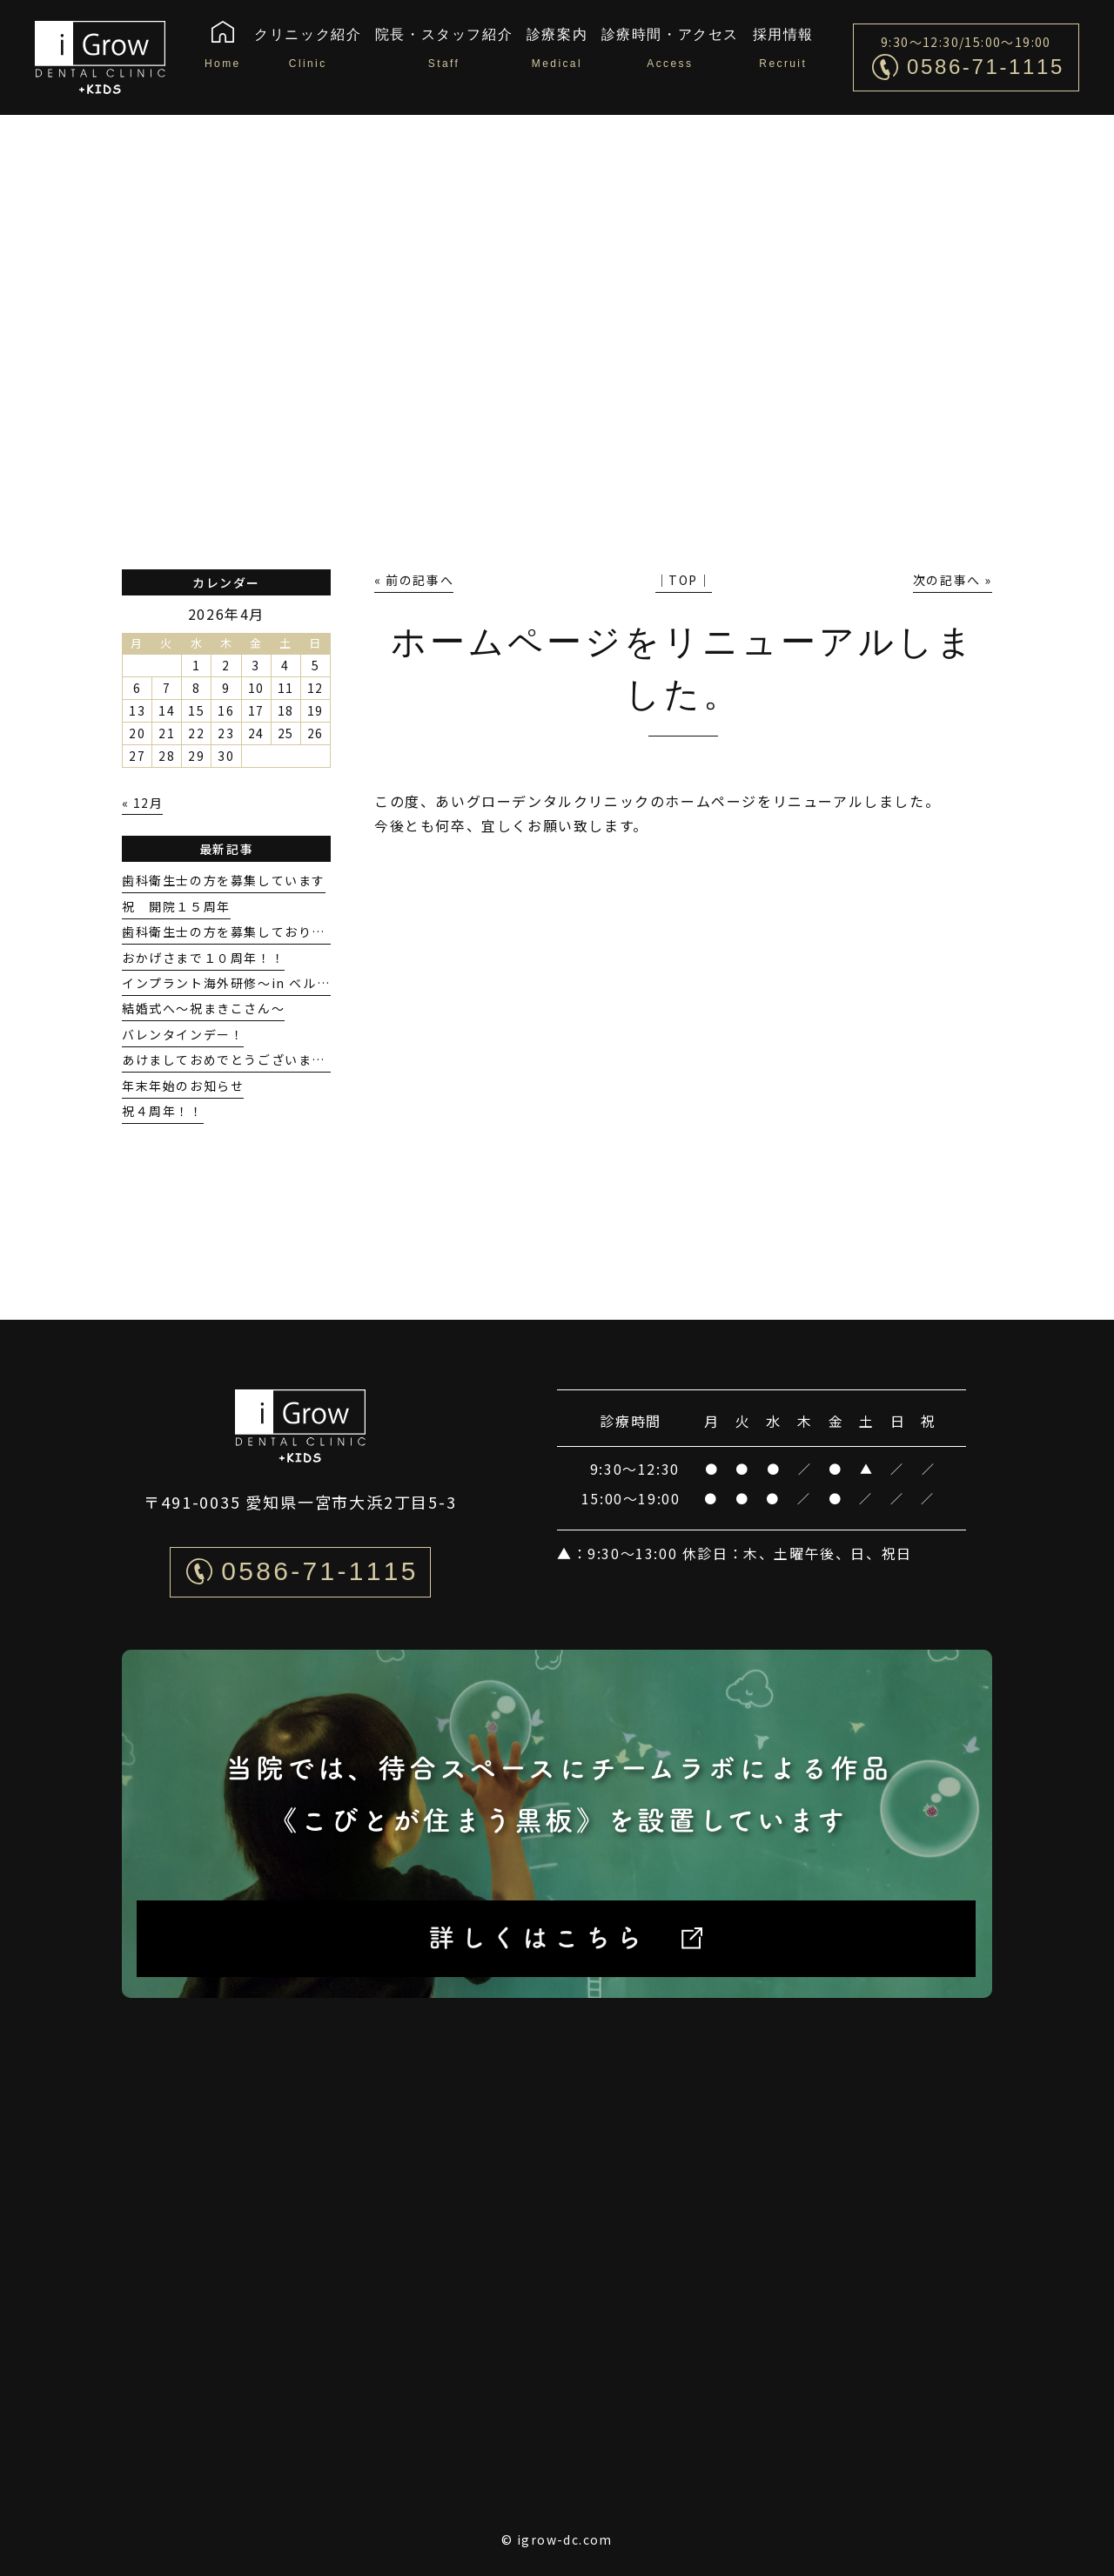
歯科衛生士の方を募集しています (223, 880)
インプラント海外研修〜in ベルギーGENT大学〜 (273, 983)
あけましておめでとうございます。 (230, 1059)
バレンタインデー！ (183, 1034)
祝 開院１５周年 (176, 906)
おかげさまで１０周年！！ (203, 957)
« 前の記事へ (413, 580)
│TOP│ (683, 580)
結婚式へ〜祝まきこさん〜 (203, 1008)
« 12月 (142, 802)
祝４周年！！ (163, 1111)
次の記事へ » (952, 580)
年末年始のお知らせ (183, 1085)
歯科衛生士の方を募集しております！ (237, 931)
